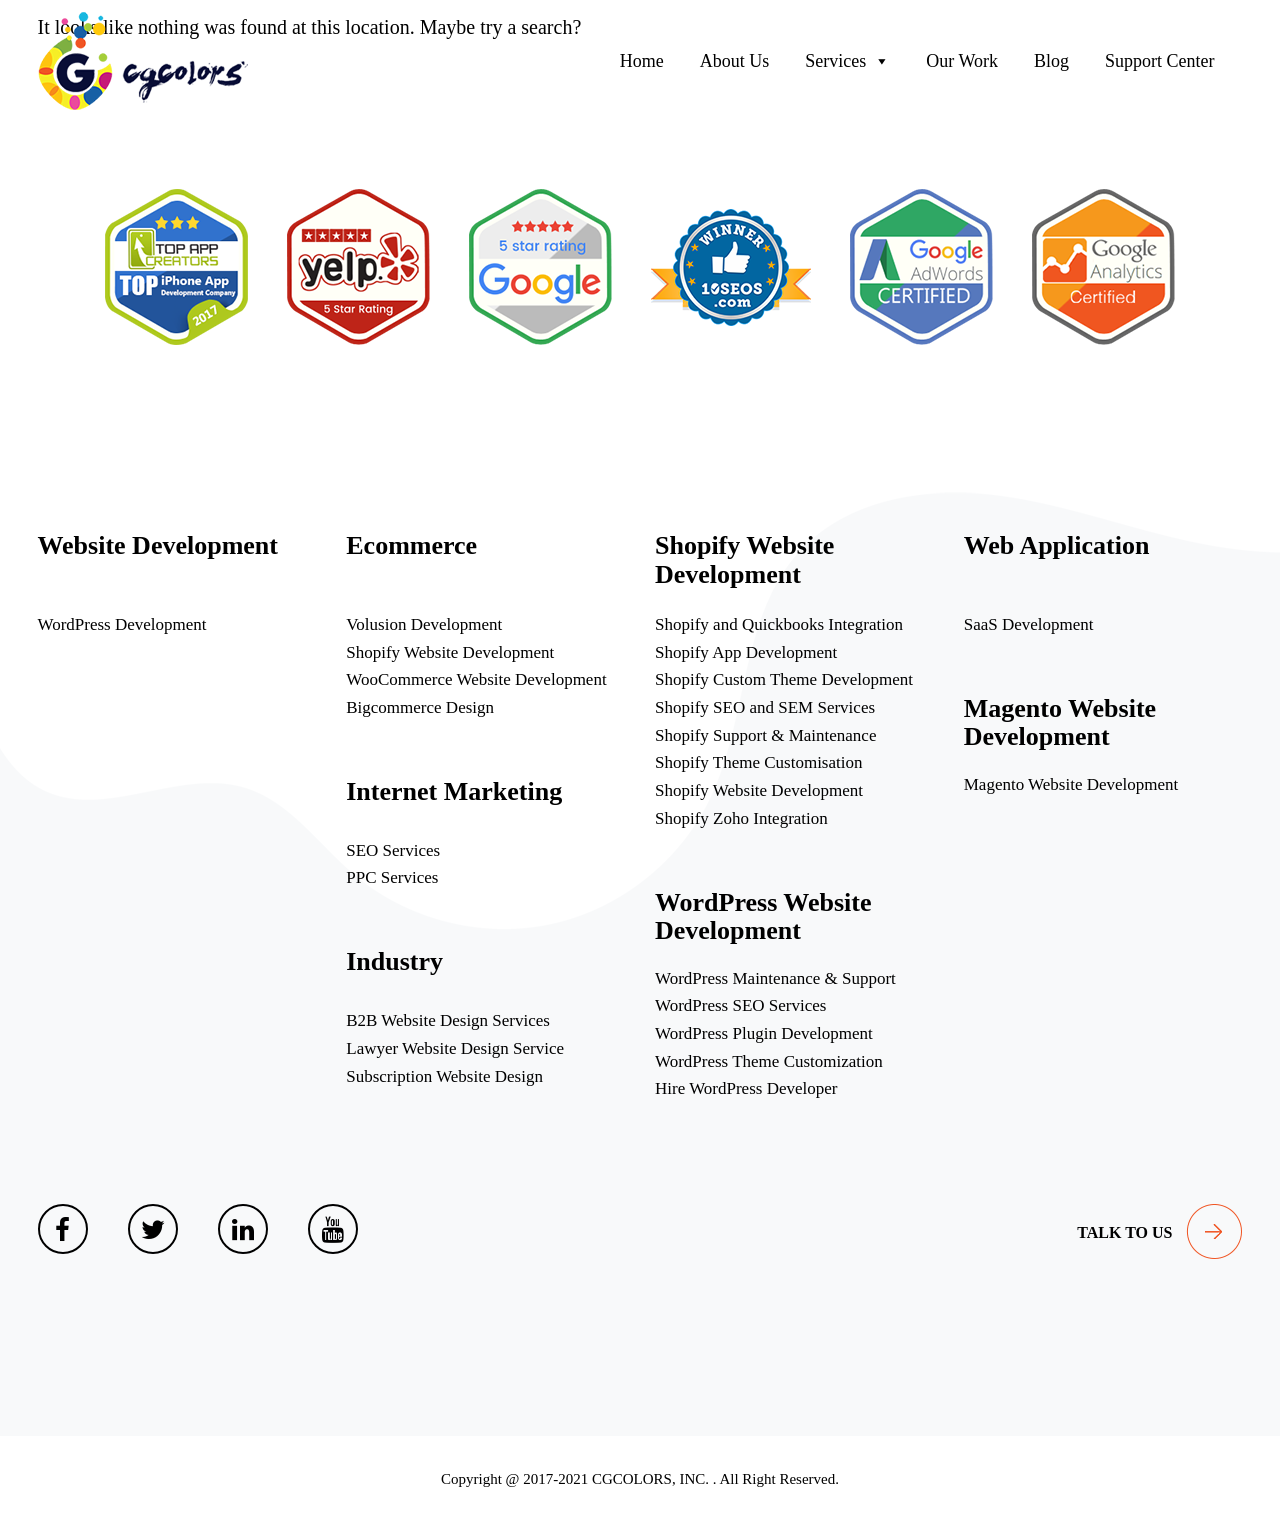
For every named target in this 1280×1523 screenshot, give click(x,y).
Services (847, 61)
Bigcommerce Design (420, 707)
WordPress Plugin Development (764, 1033)
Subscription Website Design (444, 1076)
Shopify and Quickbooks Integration (779, 624)
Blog (1051, 61)
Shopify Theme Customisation (758, 762)
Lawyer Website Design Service (455, 1048)
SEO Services (393, 850)
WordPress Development (122, 624)
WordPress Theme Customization (769, 1061)
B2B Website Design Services (448, 1020)
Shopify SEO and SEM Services (765, 707)
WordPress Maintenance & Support (775, 978)
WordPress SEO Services (740, 1005)
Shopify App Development (746, 652)
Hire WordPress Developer (746, 1088)
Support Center (1160, 61)
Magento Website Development (1071, 784)
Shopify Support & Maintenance (765, 735)
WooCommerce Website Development (476, 679)
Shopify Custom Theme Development (784, 679)
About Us (735, 61)
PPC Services (392, 877)
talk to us (1124, 1232)
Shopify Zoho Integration (741, 818)
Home (642, 61)
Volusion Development (424, 624)
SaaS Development (1029, 624)
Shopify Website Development (450, 652)
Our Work (962, 61)
